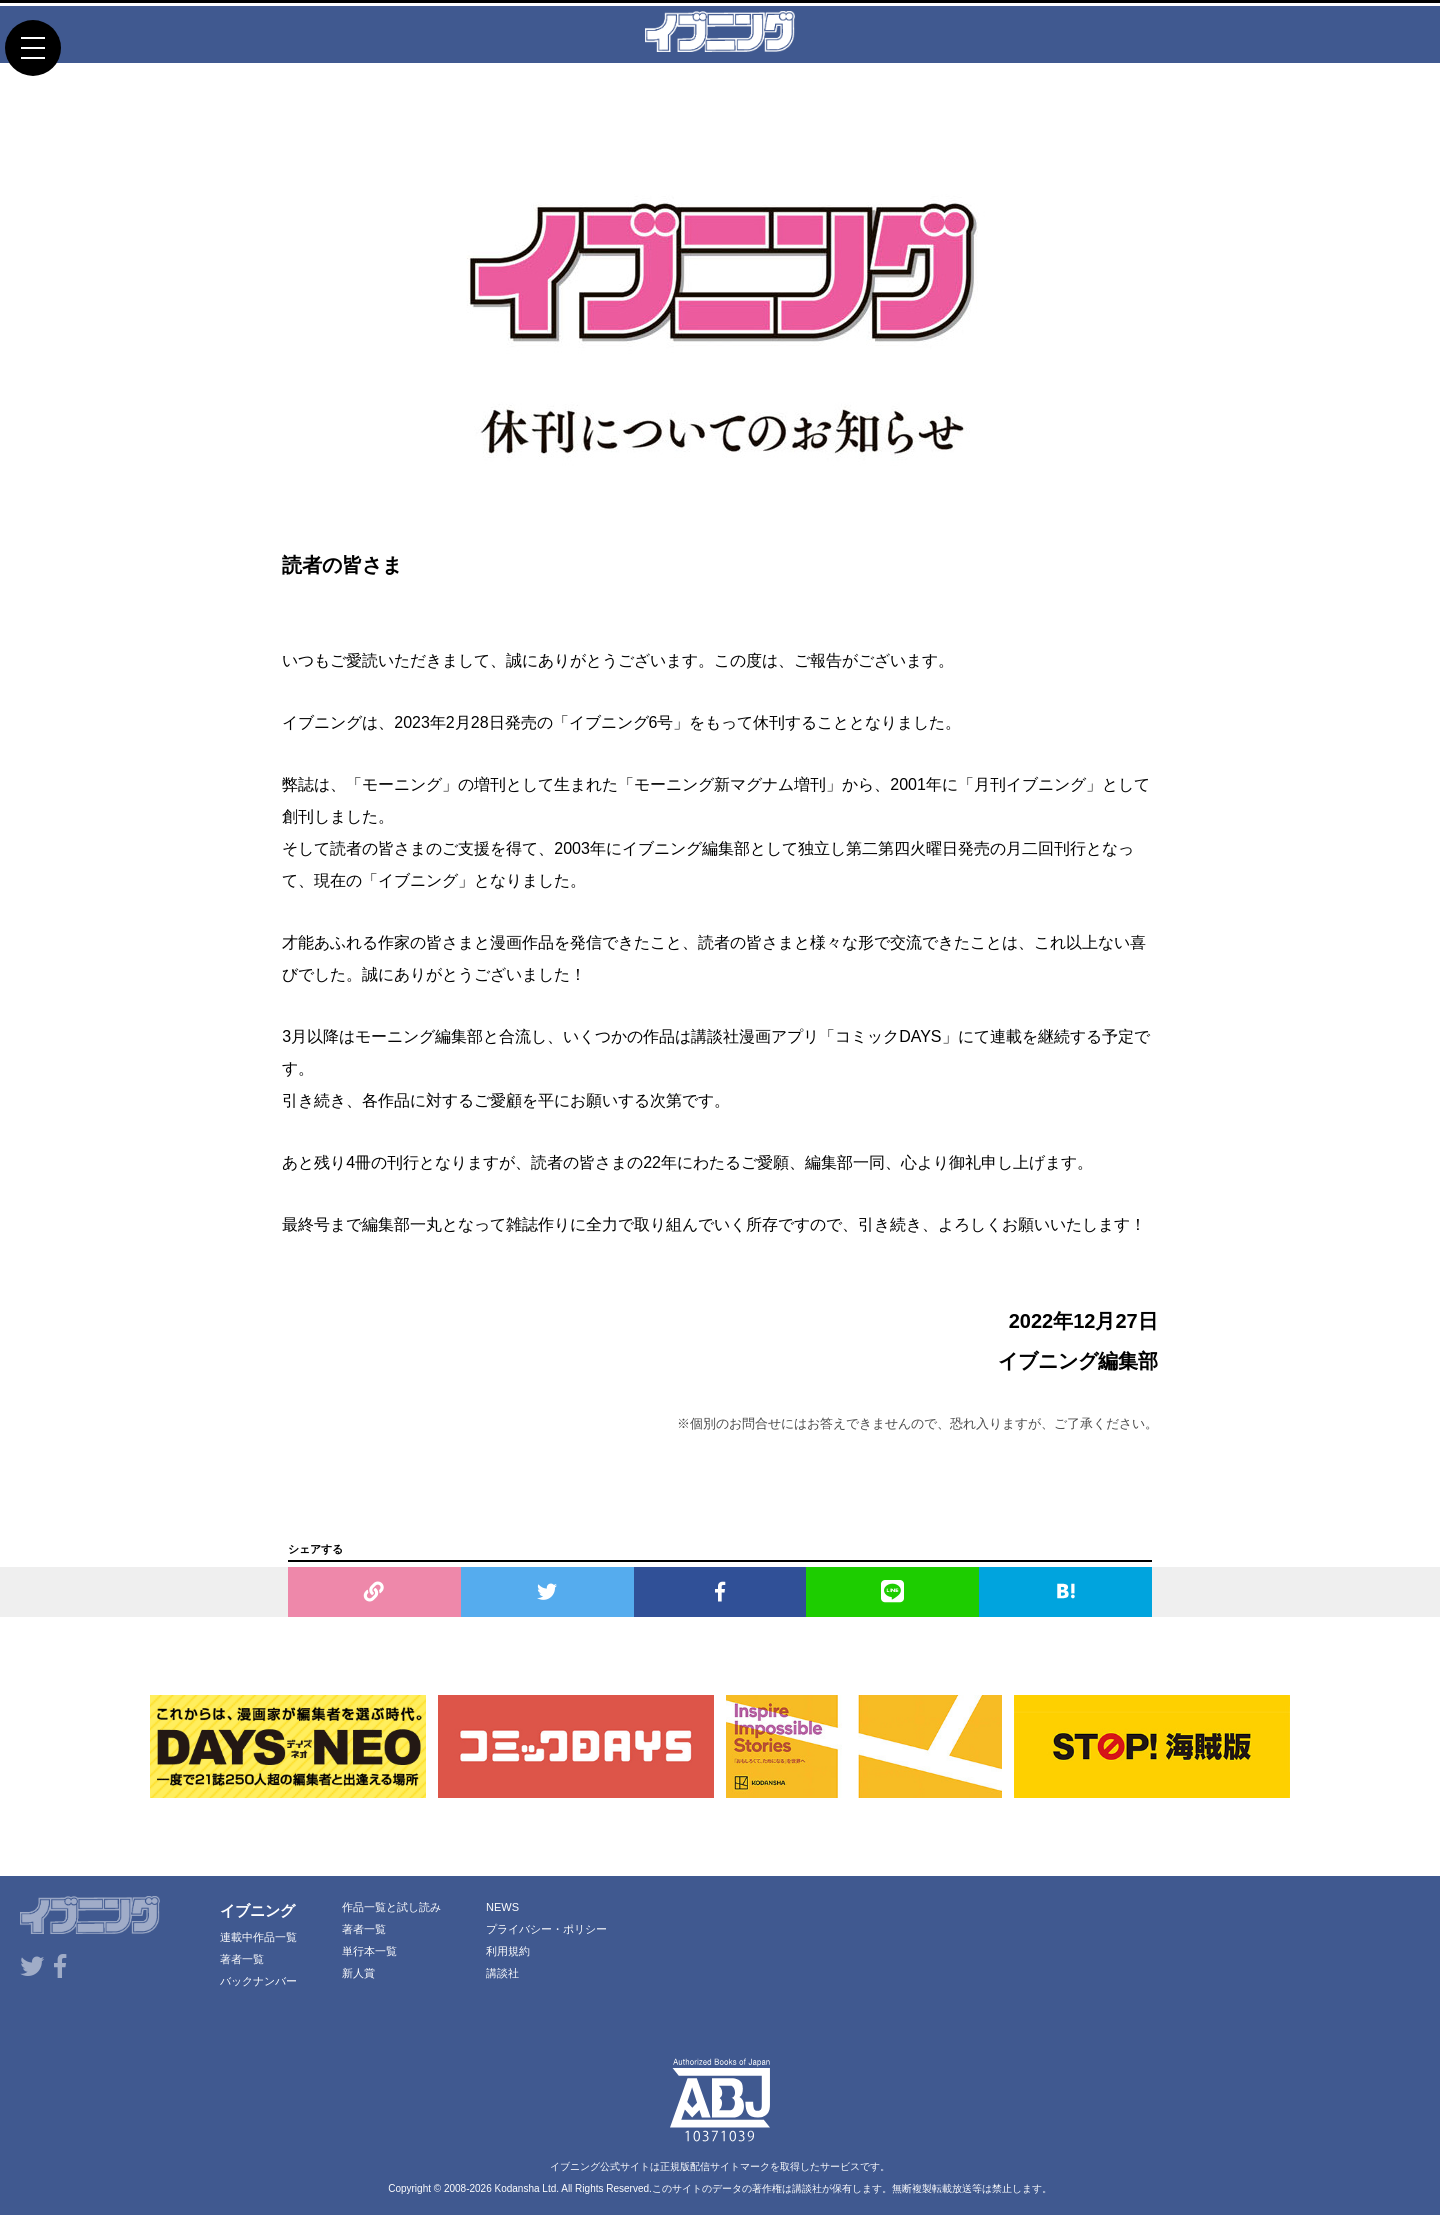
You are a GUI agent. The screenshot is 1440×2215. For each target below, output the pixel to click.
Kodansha (517, 2188)
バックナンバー (258, 1981)
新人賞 (358, 1973)
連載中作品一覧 (258, 1937)
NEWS (502, 1907)
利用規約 (508, 1951)
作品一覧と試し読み (391, 1907)
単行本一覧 (369, 1951)
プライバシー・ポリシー (546, 1929)
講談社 (502, 1973)
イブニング (257, 1910)
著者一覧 (242, 1959)
